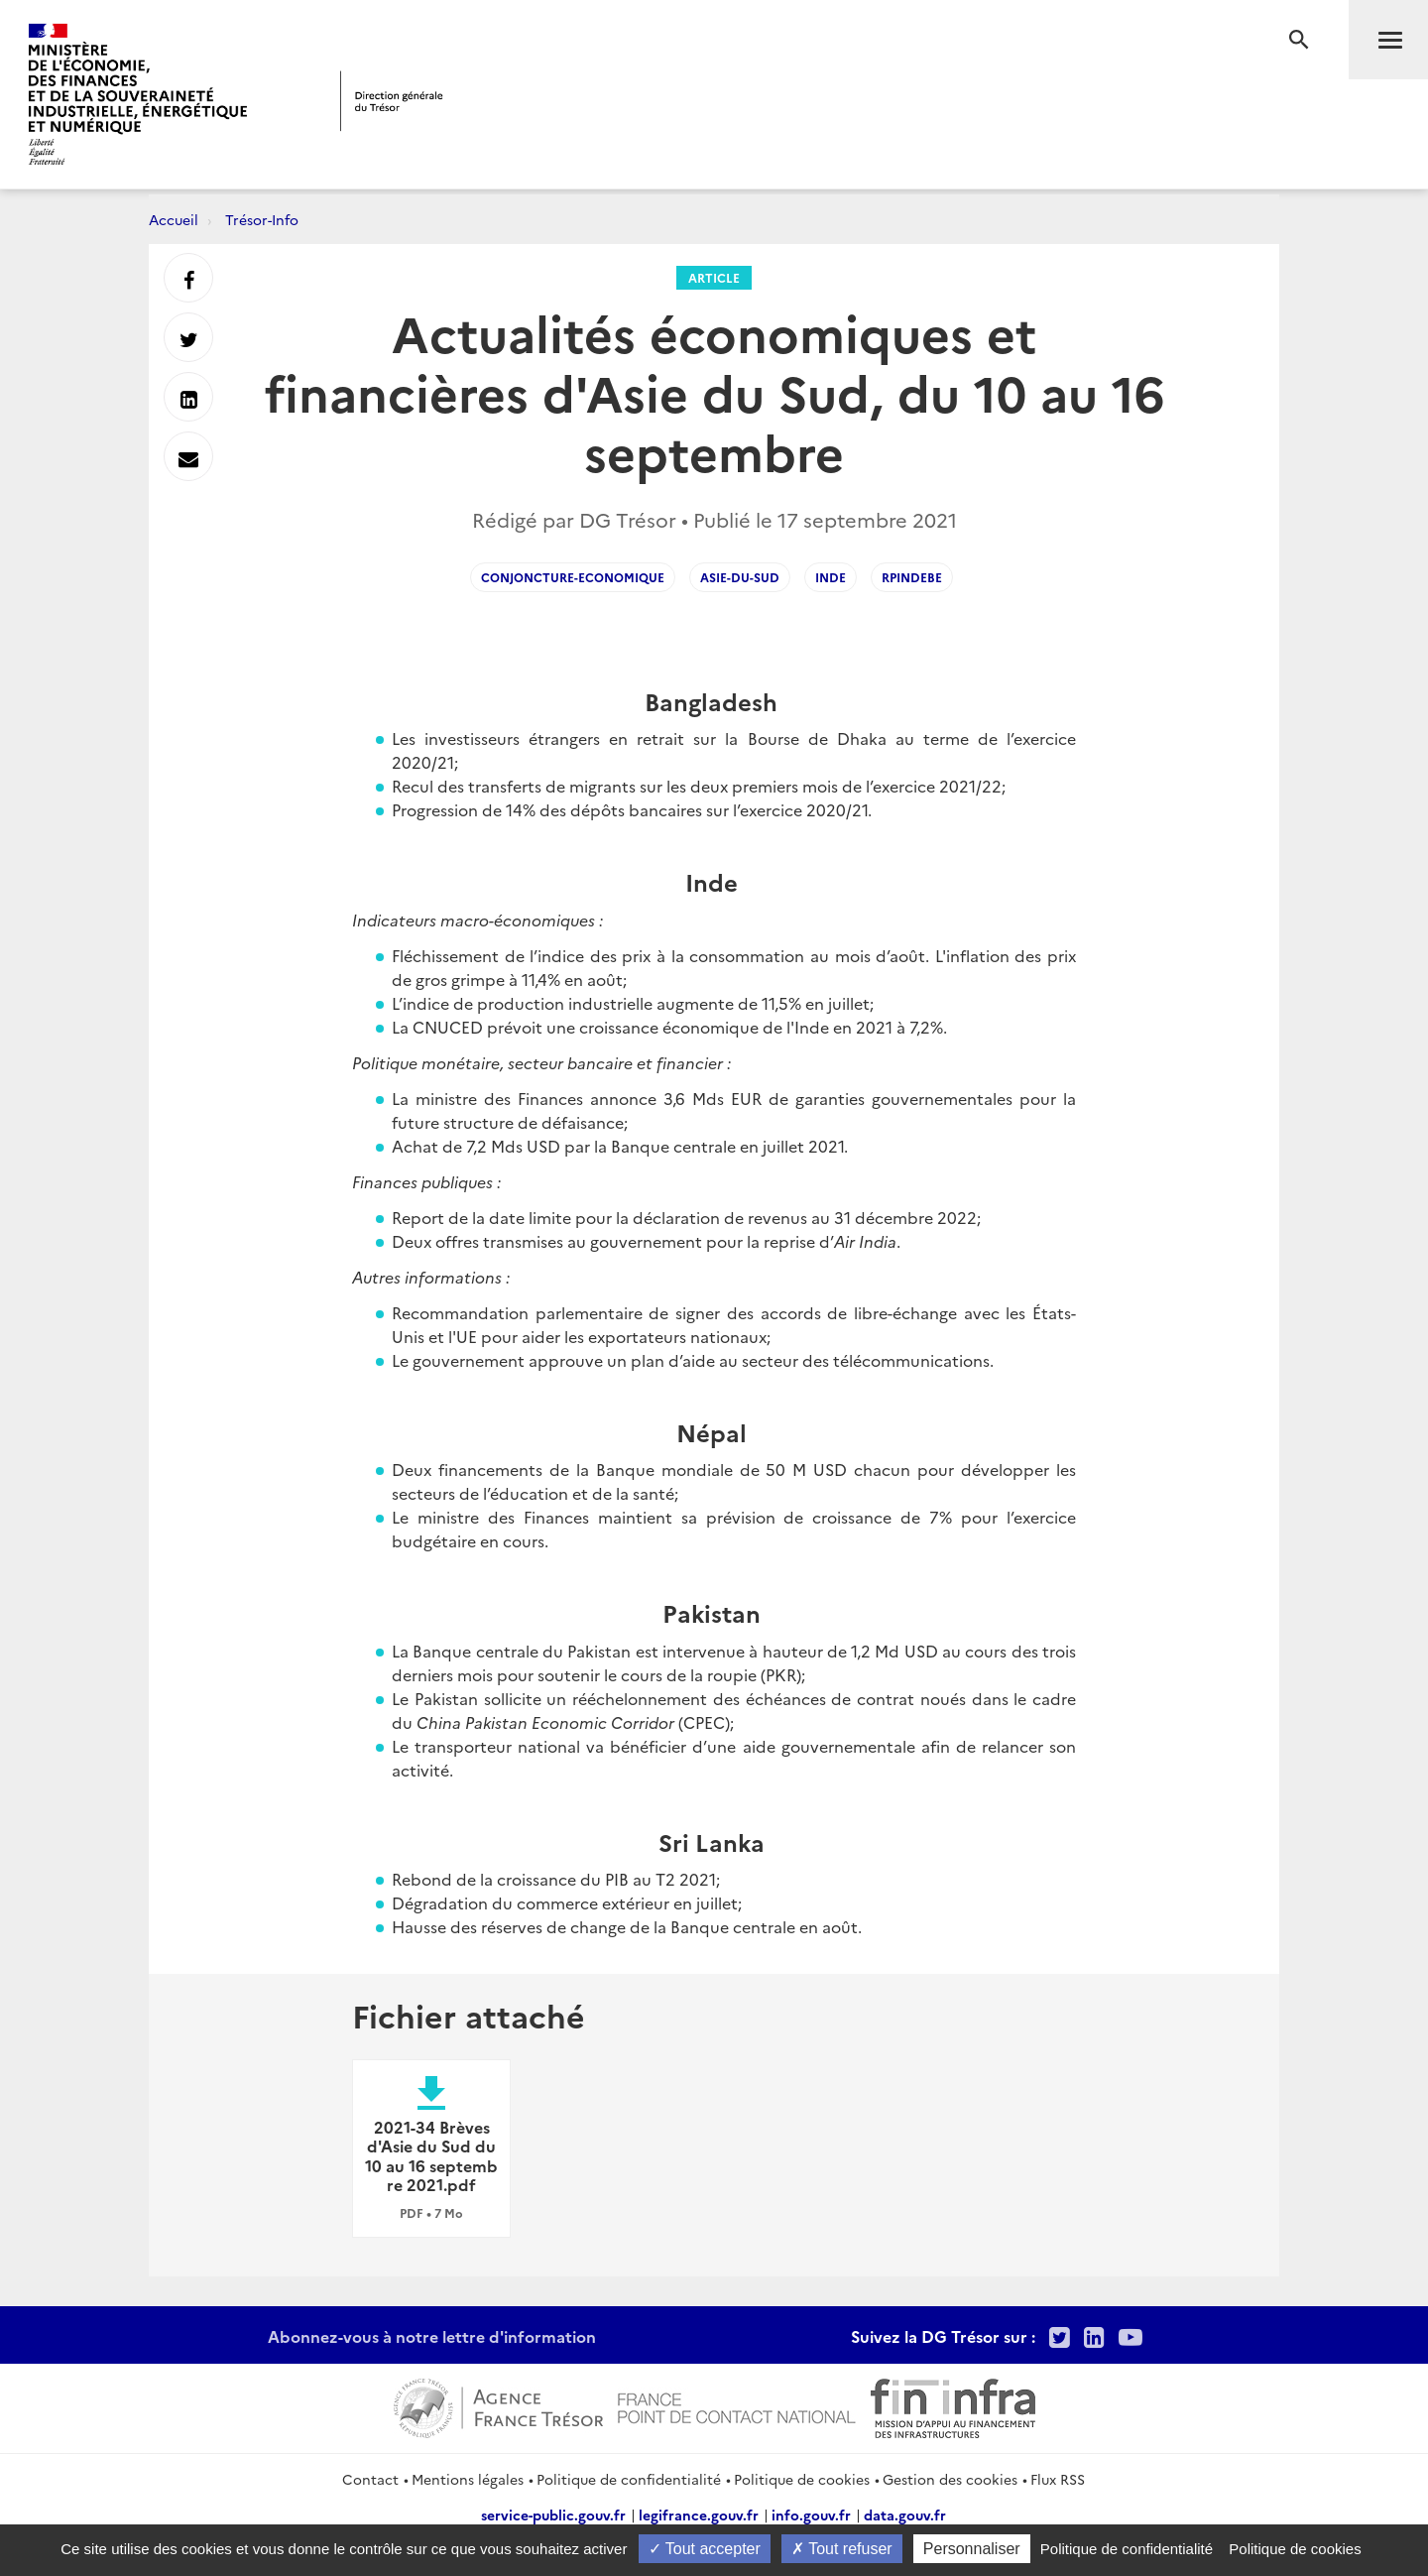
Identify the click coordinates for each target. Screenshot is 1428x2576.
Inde (830, 576)
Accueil (173, 219)
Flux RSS (1057, 2479)
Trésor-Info (261, 219)
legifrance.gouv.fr (699, 2514)
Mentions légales (468, 2479)
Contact (370, 2479)
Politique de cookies (802, 2479)
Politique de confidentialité (628, 2479)
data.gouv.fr (905, 2514)
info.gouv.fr (811, 2514)
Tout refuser (841, 2548)
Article (714, 277)
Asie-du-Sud (739, 576)
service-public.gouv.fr (553, 2514)
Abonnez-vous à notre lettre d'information (432, 2336)
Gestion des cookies (950, 2479)
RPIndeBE (912, 576)
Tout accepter (705, 2548)
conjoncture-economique (572, 576)
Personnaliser (971, 2548)
